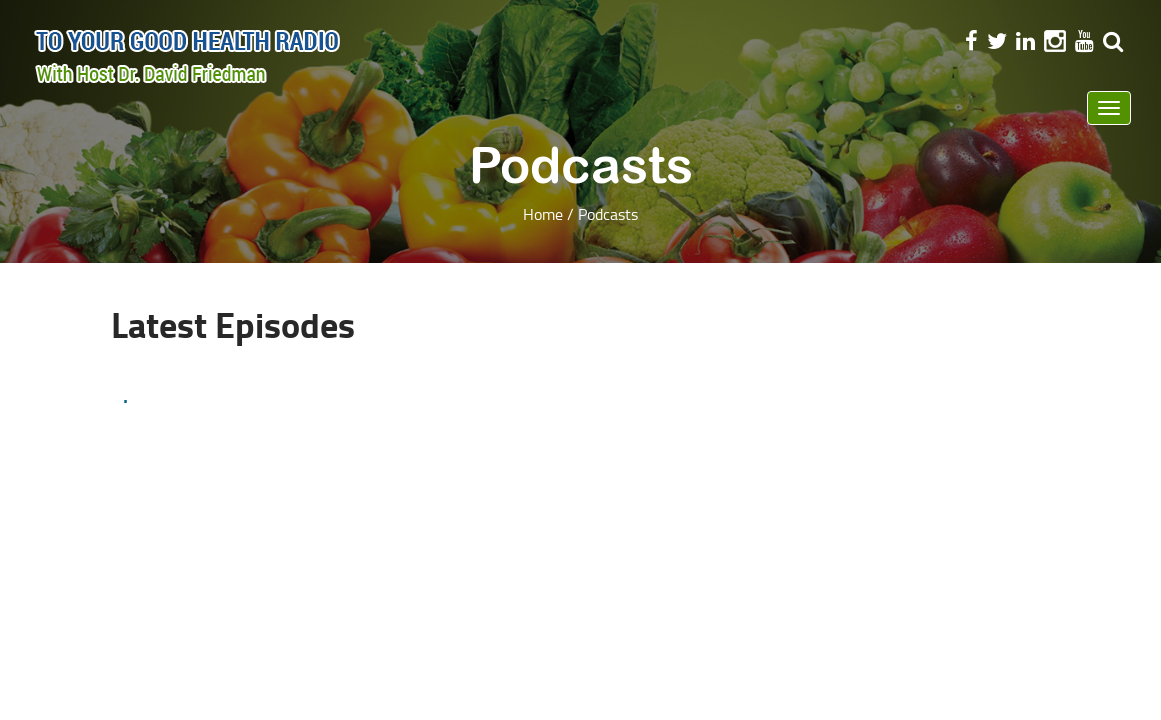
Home (543, 214)
